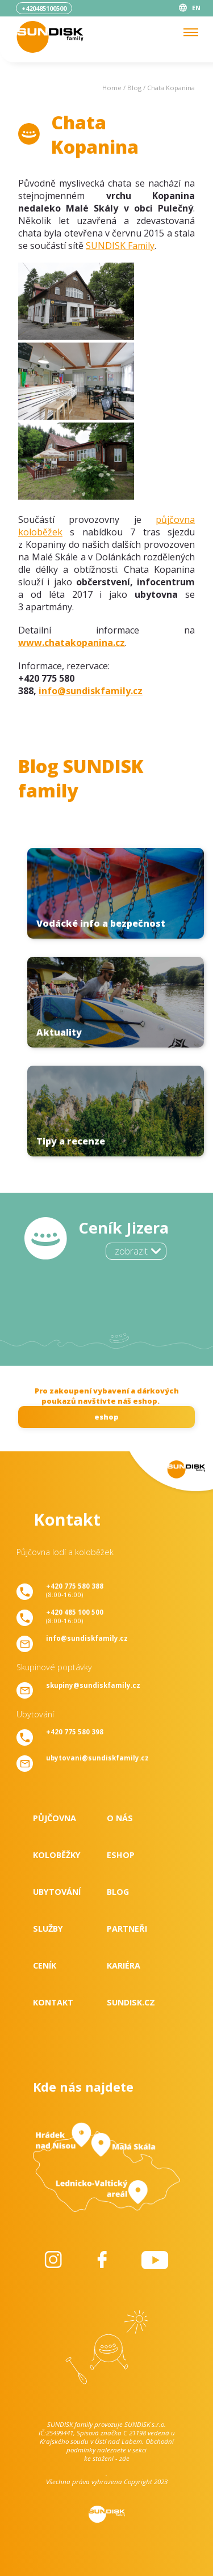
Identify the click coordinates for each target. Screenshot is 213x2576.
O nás (120, 1818)
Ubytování (57, 1891)
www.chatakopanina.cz (71, 642)
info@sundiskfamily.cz (91, 691)
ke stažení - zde (107, 2458)
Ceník (44, 1965)
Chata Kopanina (171, 87)
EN (196, 7)
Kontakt (53, 2002)
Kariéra (123, 1965)
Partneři (127, 1928)
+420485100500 (44, 8)
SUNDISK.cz (131, 2002)
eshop (106, 1417)
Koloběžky (57, 1854)
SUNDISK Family (120, 245)
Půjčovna (54, 1818)
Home (112, 87)
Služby (48, 1928)
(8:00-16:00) (74, 1590)
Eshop (121, 1854)
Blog (134, 87)
